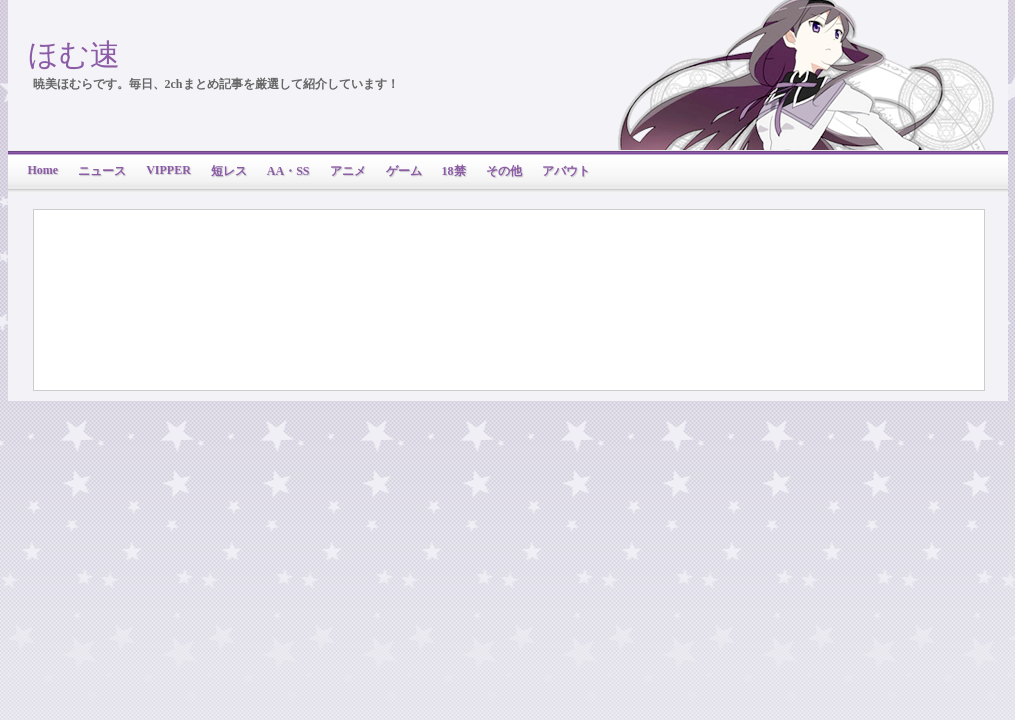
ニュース (102, 171)
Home (43, 170)
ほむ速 (74, 54)
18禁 (454, 171)
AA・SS (288, 171)
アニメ (348, 171)
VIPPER (168, 170)
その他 (504, 171)
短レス (229, 171)
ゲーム (404, 171)
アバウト (566, 171)
